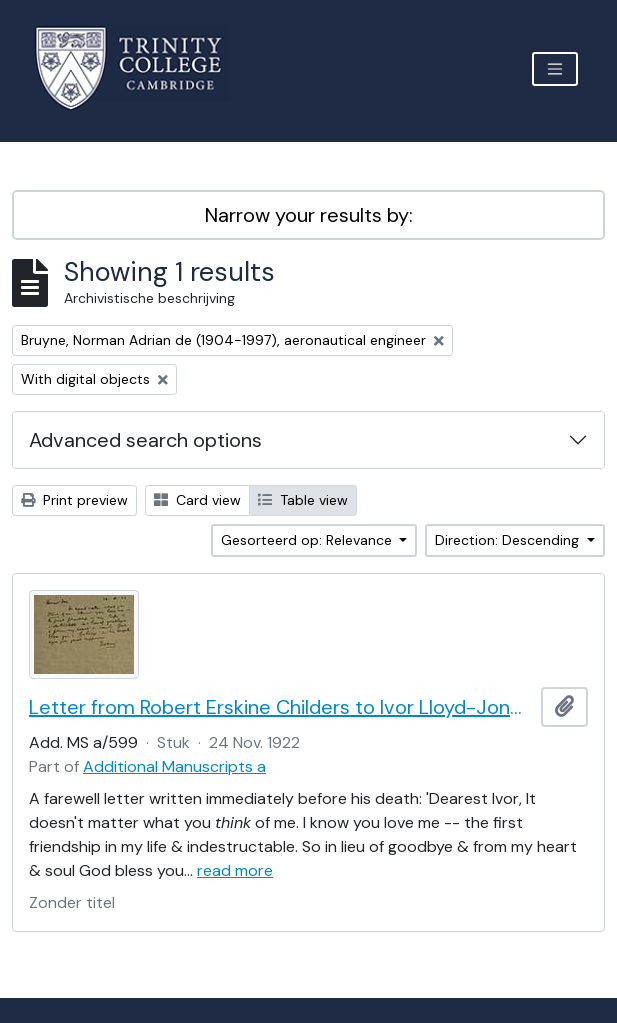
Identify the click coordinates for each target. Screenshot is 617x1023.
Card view (197, 500)
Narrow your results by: (309, 215)
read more (235, 870)
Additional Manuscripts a (174, 766)
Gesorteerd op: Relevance (308, 540)
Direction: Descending (509, 540)
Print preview (74, 500)
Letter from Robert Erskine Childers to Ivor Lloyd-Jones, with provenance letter (281, 707)
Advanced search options (145, 440)
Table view (303, 500)
